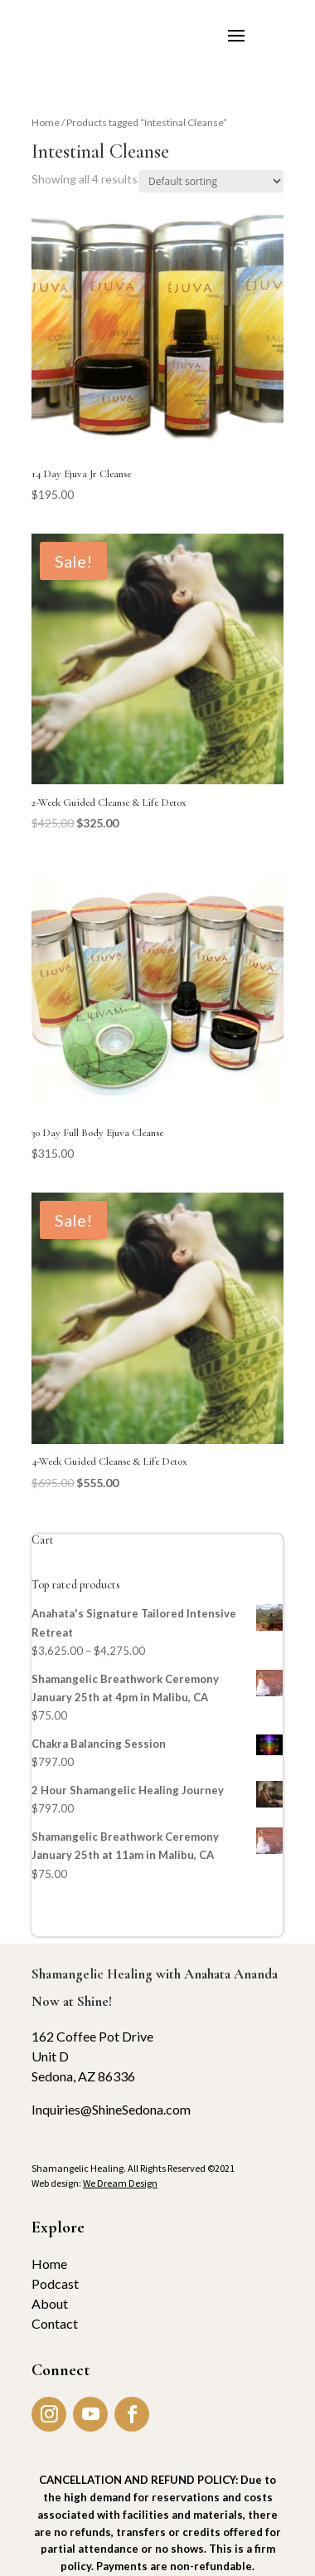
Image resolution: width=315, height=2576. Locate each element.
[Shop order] (211, 181)
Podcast (55, 2283)
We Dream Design (120, 2183)
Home (46, 122)
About (50, 2303)
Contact (55, 2323)
